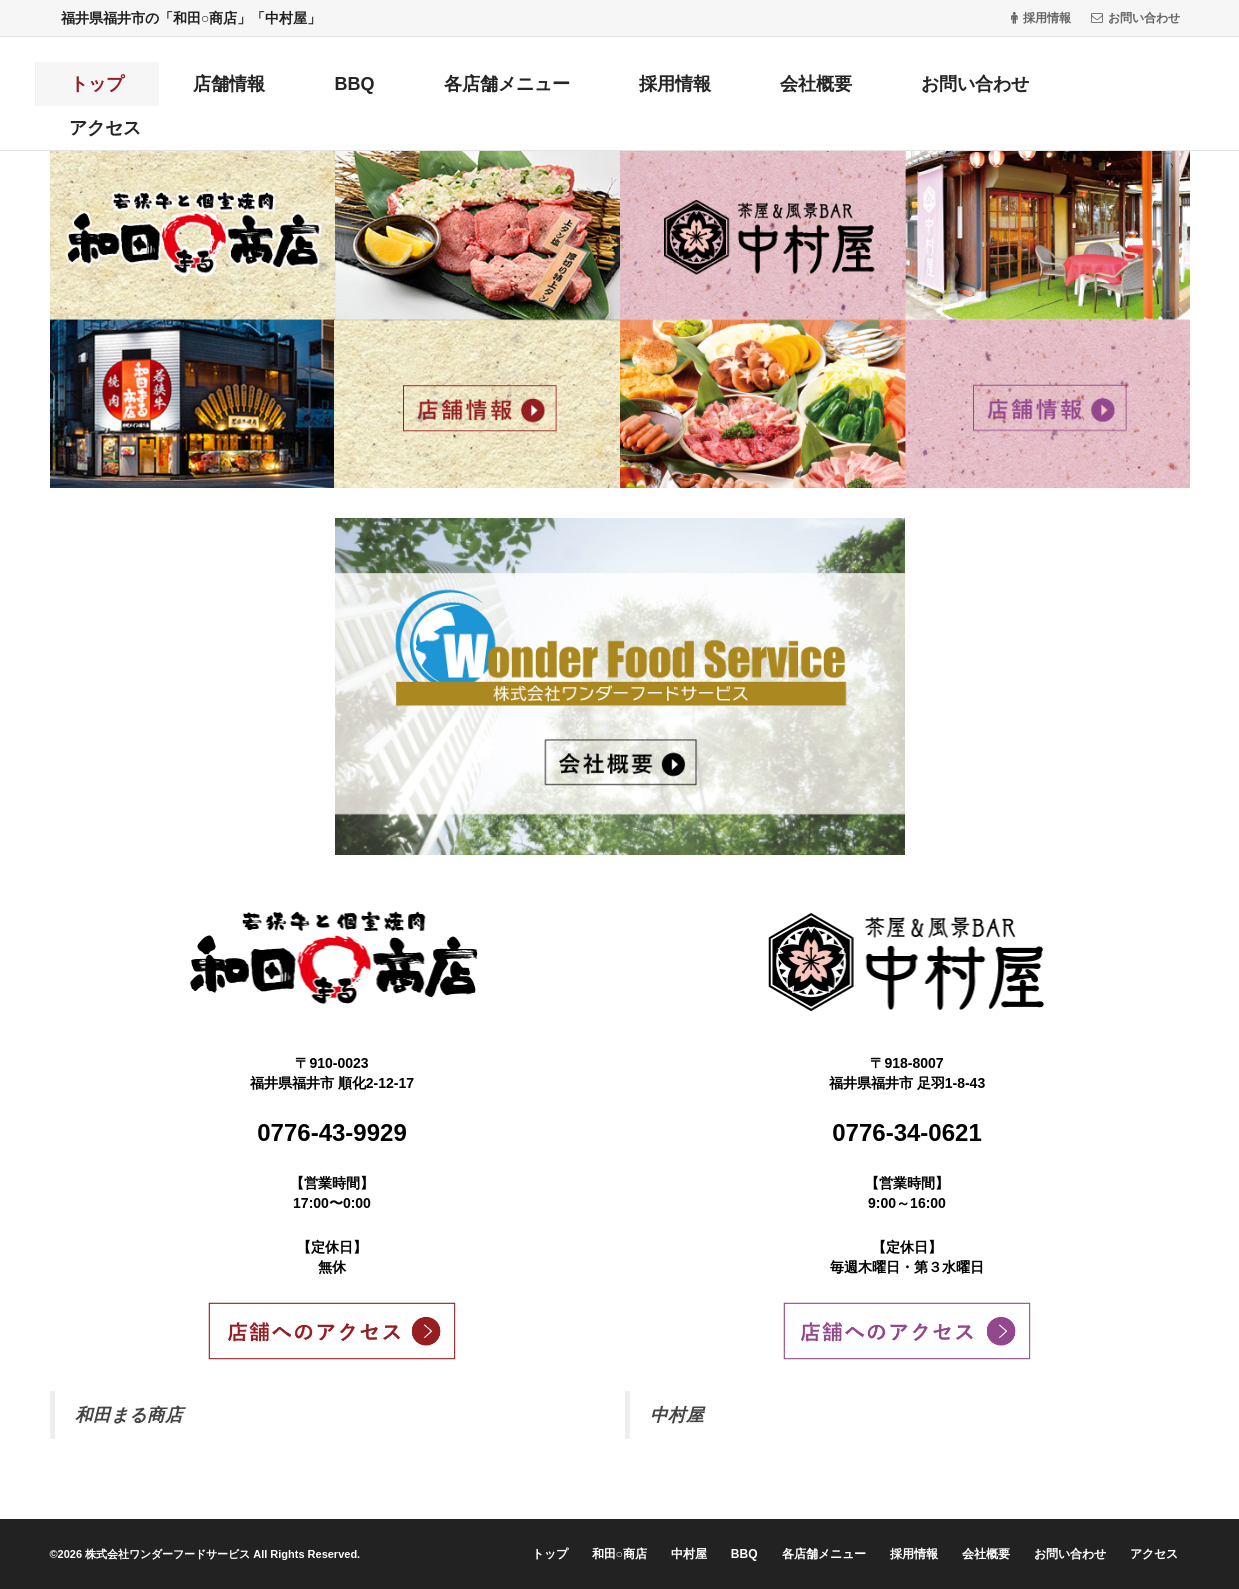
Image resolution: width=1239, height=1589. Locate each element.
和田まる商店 (129, 1415)
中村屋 (677, 1415)
